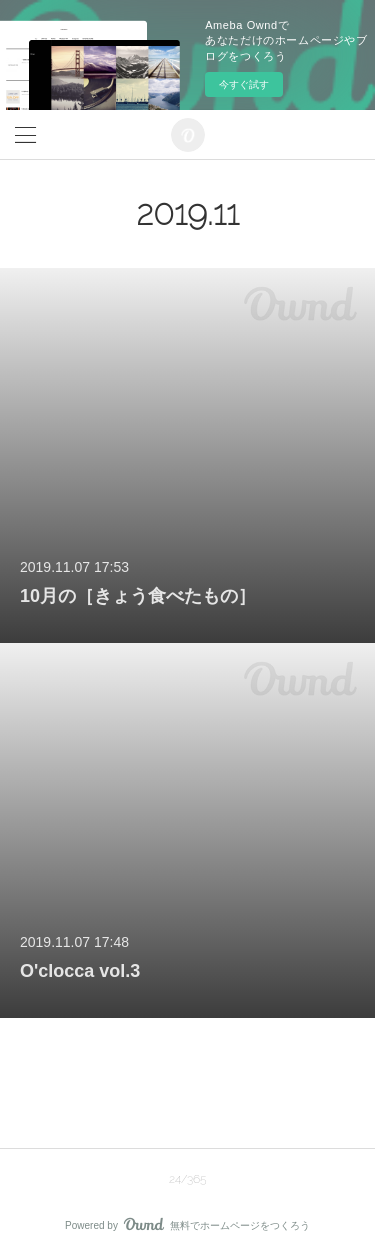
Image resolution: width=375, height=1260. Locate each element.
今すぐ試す (244, 84)
